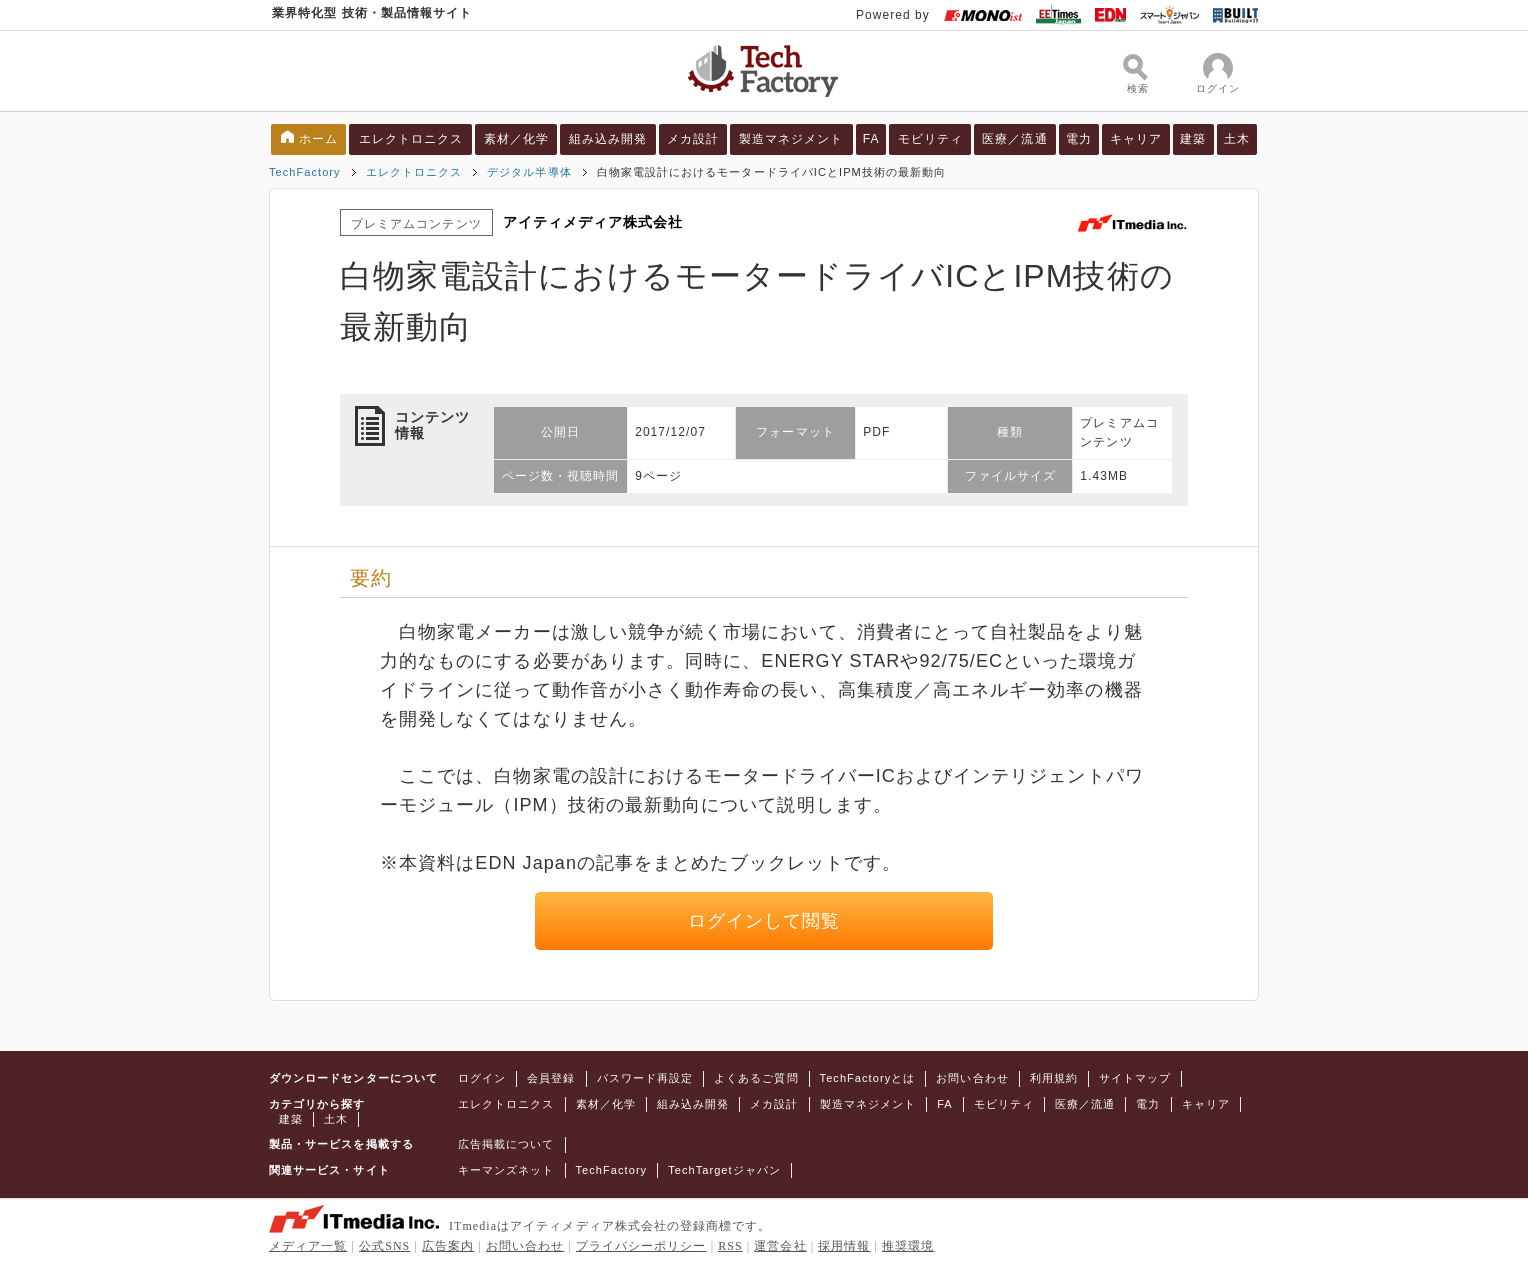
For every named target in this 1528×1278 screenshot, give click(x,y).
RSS (730, 1246)
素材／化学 (516, 139)
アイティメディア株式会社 (593, 222)
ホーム (318, 139)
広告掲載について (506, 1144)
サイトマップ (1135, 1078)
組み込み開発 (608, 139)
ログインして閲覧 (764, 921)
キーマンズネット (506, 1170)
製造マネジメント (791, 139)
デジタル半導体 (529, 172)
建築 (1193, 139)
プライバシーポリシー (641, 1246)
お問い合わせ (972, 1078)
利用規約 (1054, 1078)
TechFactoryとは (868, 1078)
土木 (1237, 139)
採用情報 (844, 1246)
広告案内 (448, 1246)
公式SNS (384, 1246)
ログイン (482, 1078)
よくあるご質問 (756, 1078)
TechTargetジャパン (724, 1170)
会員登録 (551, 1078)
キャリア (1136, 139)
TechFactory (305, 172)
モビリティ (930, 139)
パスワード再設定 (645, 1078)
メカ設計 (693, 139)
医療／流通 (1014, 139)
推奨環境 (908, 1246)
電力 (1079, 139)
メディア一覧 (308, 1246)
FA (871, 139)
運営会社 (780, 1246)
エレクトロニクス (411, 139)
